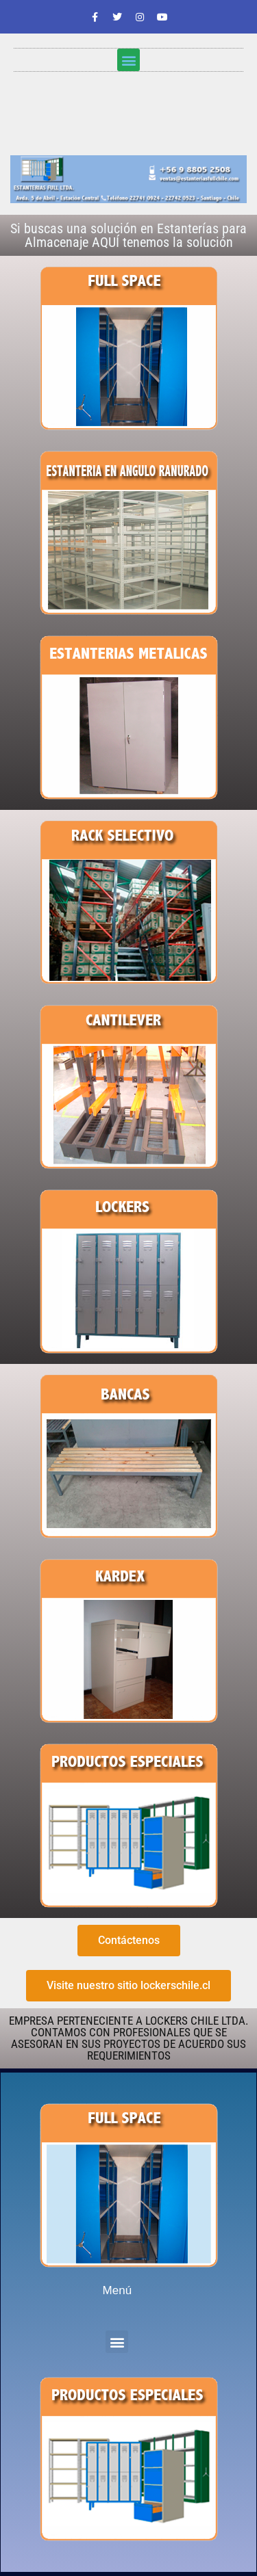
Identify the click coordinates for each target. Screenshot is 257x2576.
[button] (128, 60)
